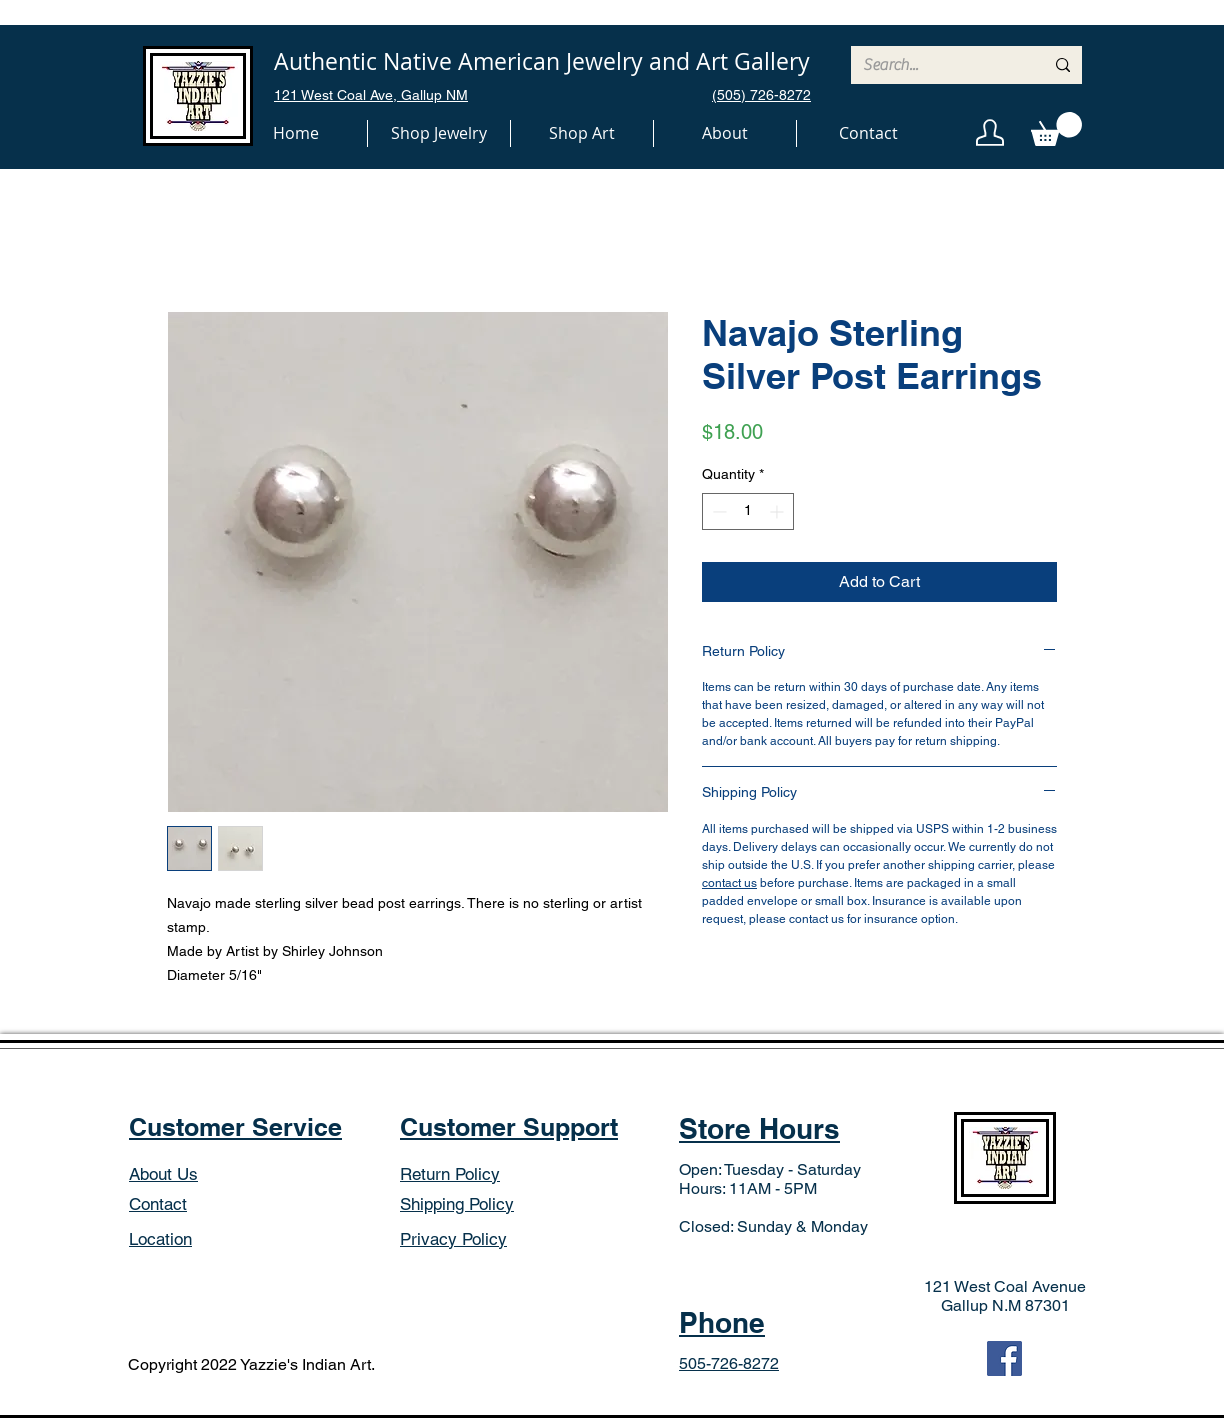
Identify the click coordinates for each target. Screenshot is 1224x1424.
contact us (729, 883)
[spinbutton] (748, 511)
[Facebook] (1004, 1358)
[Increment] (778, 511)
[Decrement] (717, 511)
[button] (439, 133)
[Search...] (938, 65)
